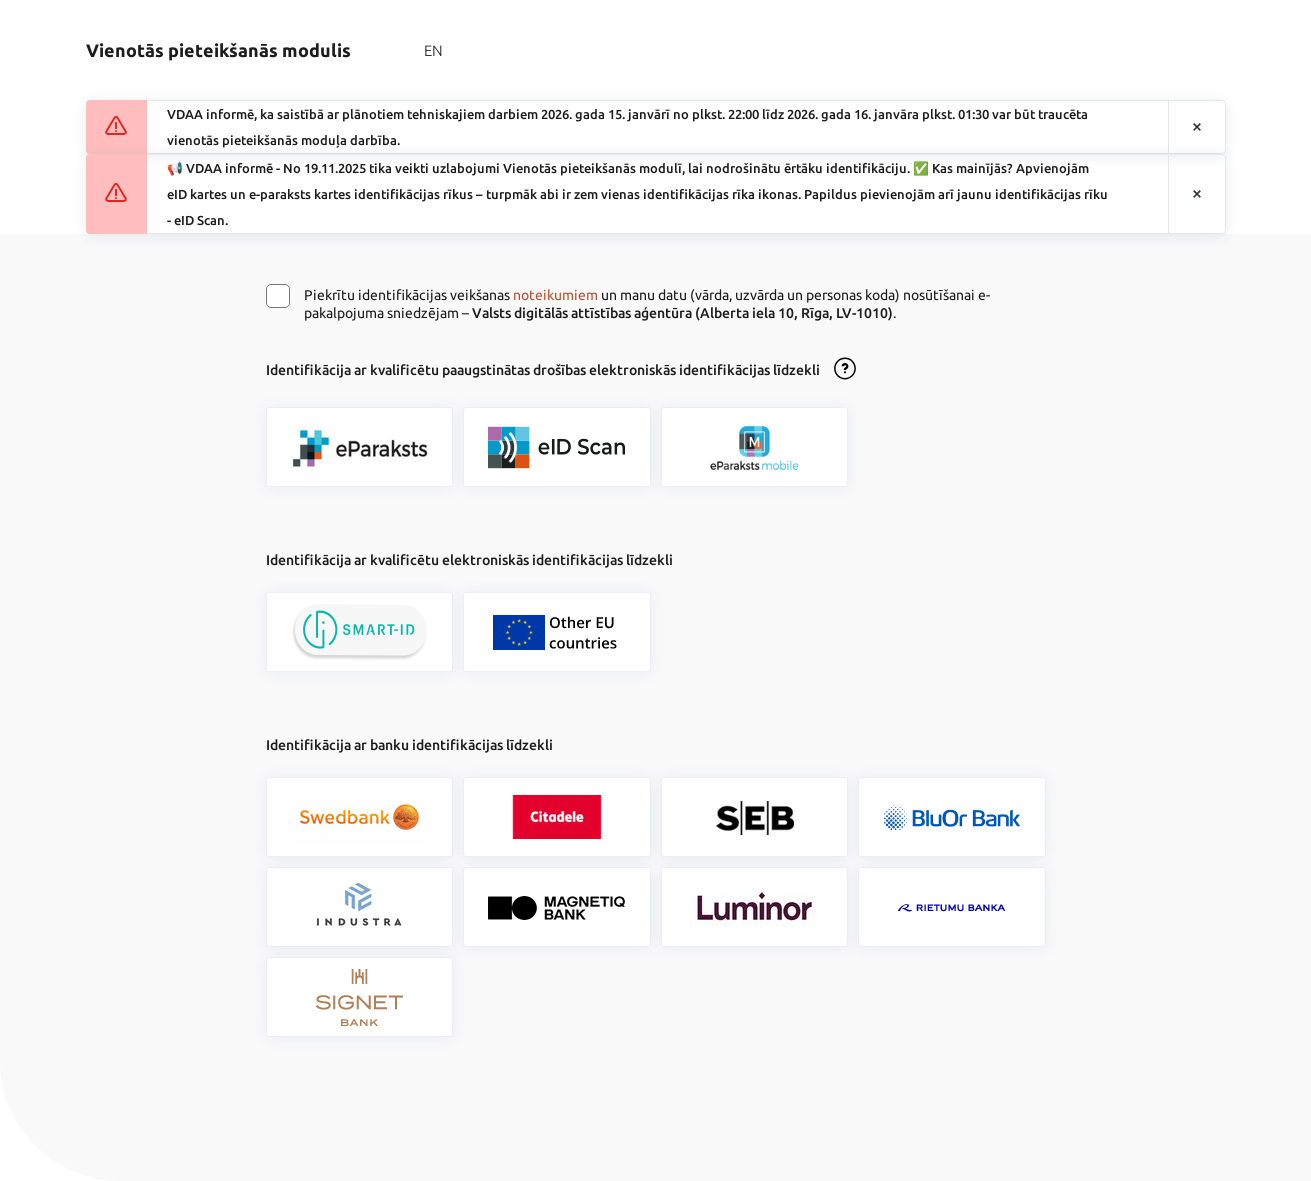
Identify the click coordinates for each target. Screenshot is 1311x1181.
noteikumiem (555, 295)
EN (433, 50)
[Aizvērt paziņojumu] (1197, 127)
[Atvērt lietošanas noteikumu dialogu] (845, 370)
